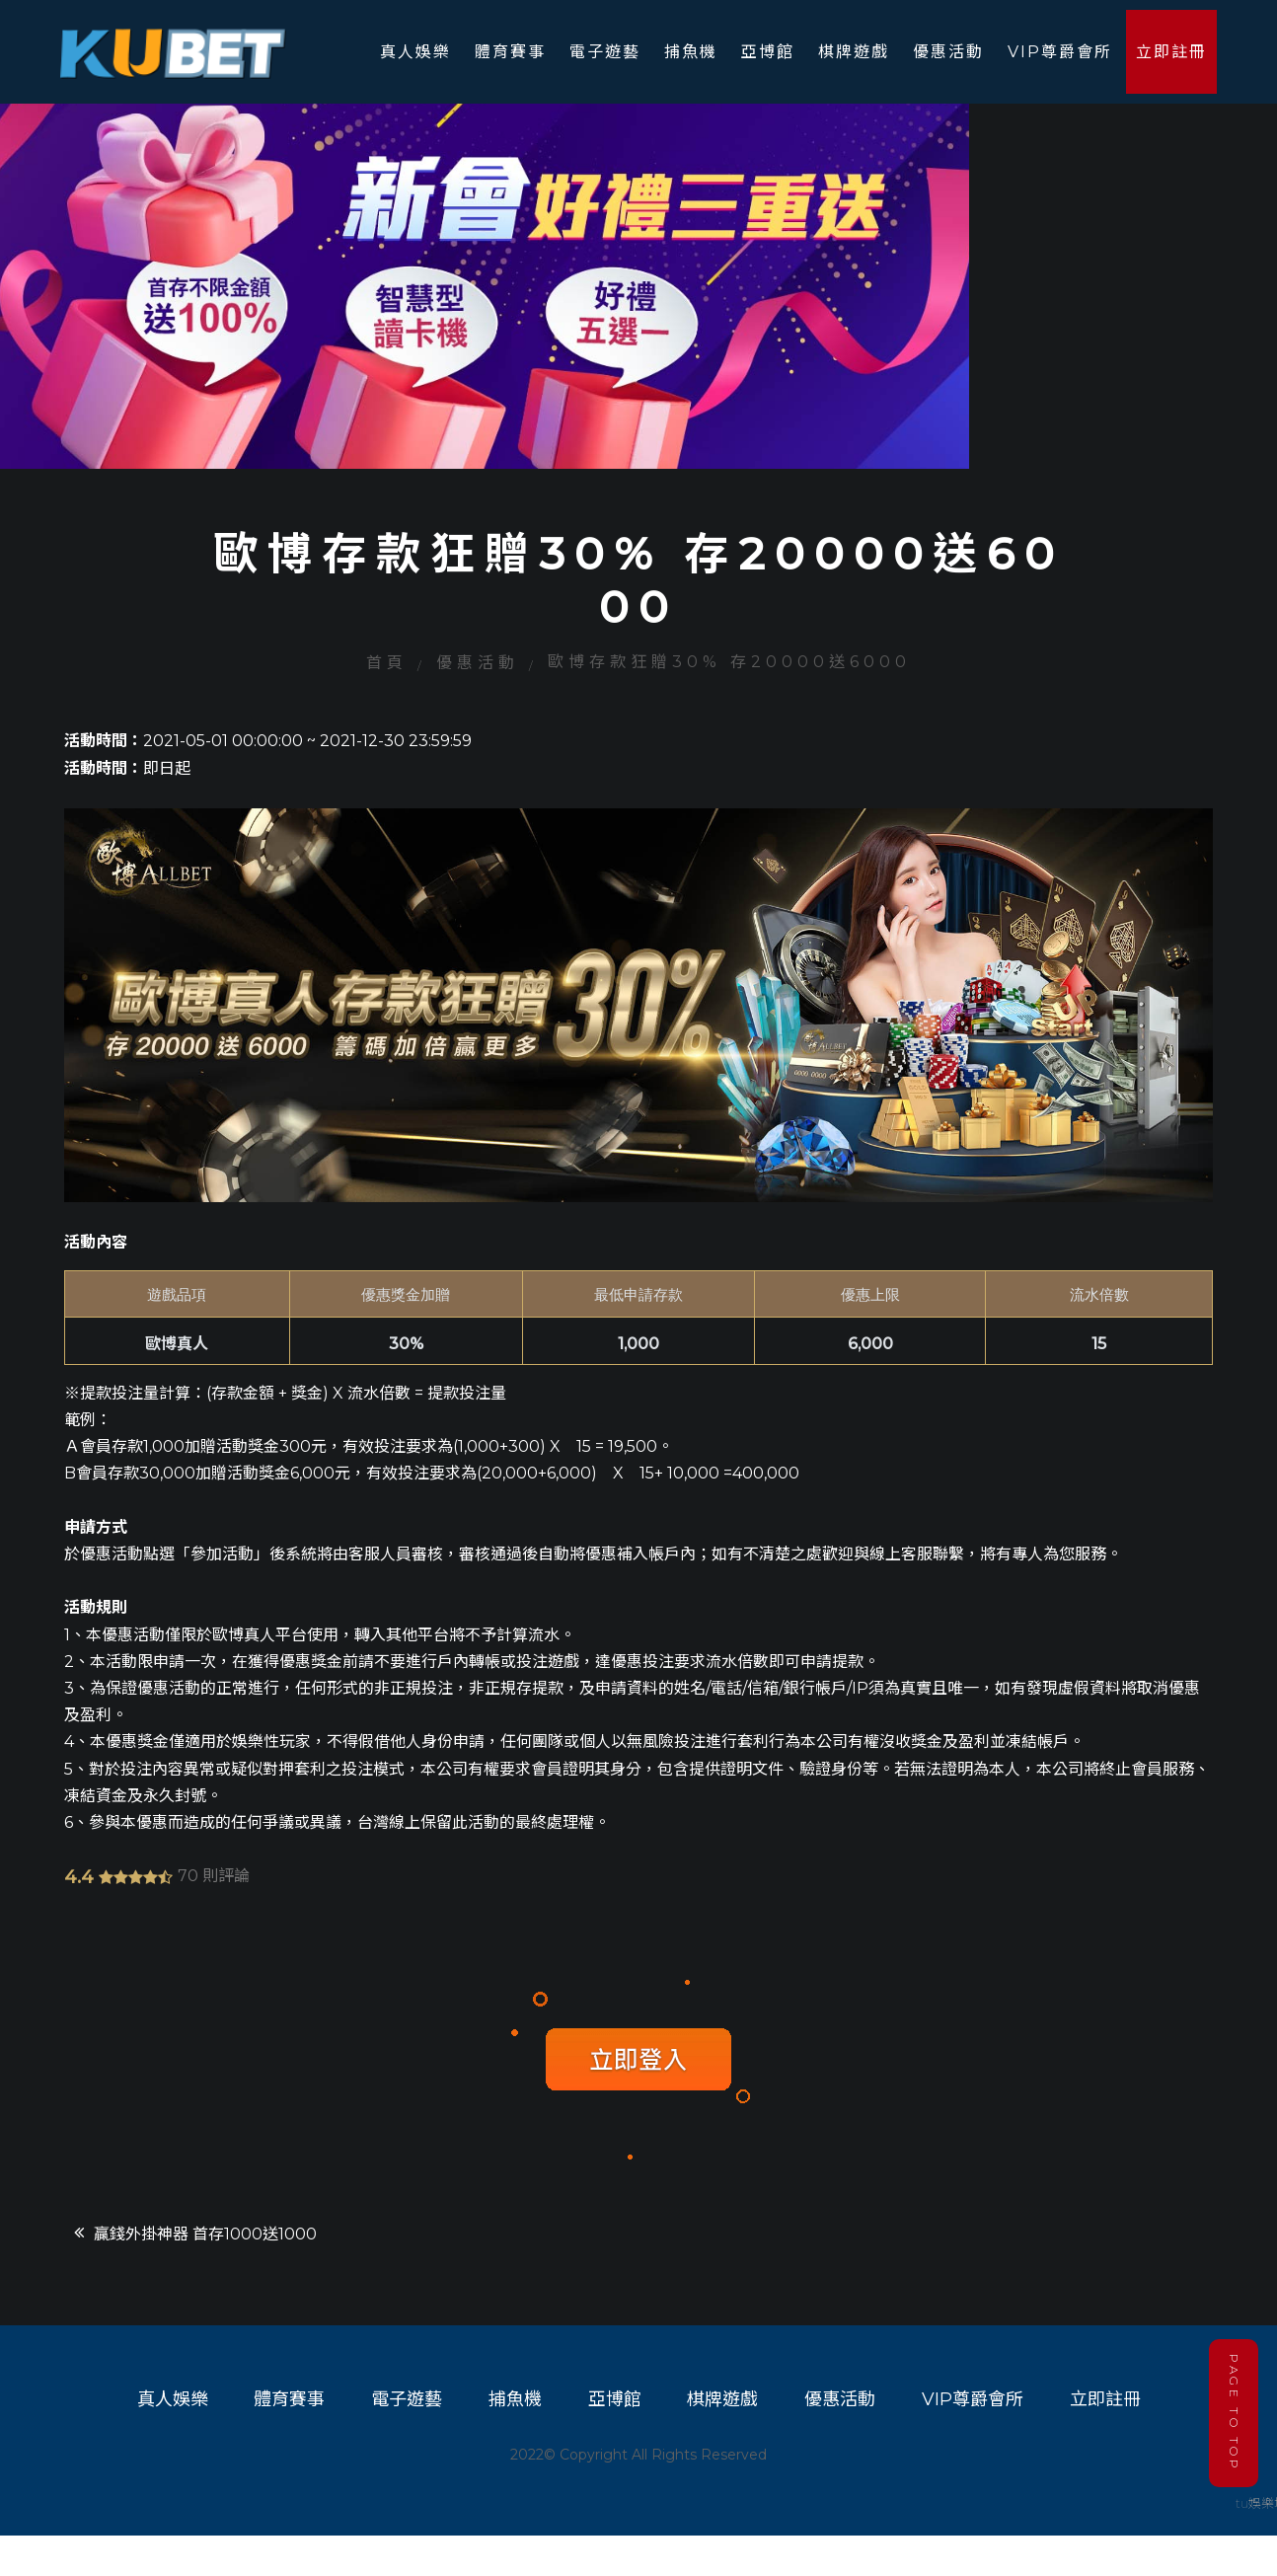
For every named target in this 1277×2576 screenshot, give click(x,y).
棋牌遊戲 (854, 51)
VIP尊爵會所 (1061, 51)
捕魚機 (691, 51)
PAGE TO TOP (1233, 2408)
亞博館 (768, 51)
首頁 (387, 694)
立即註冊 (1172, 51)
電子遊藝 (605, 51)
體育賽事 (511, 51)
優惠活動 (949, 51)
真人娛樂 (416, 51)
